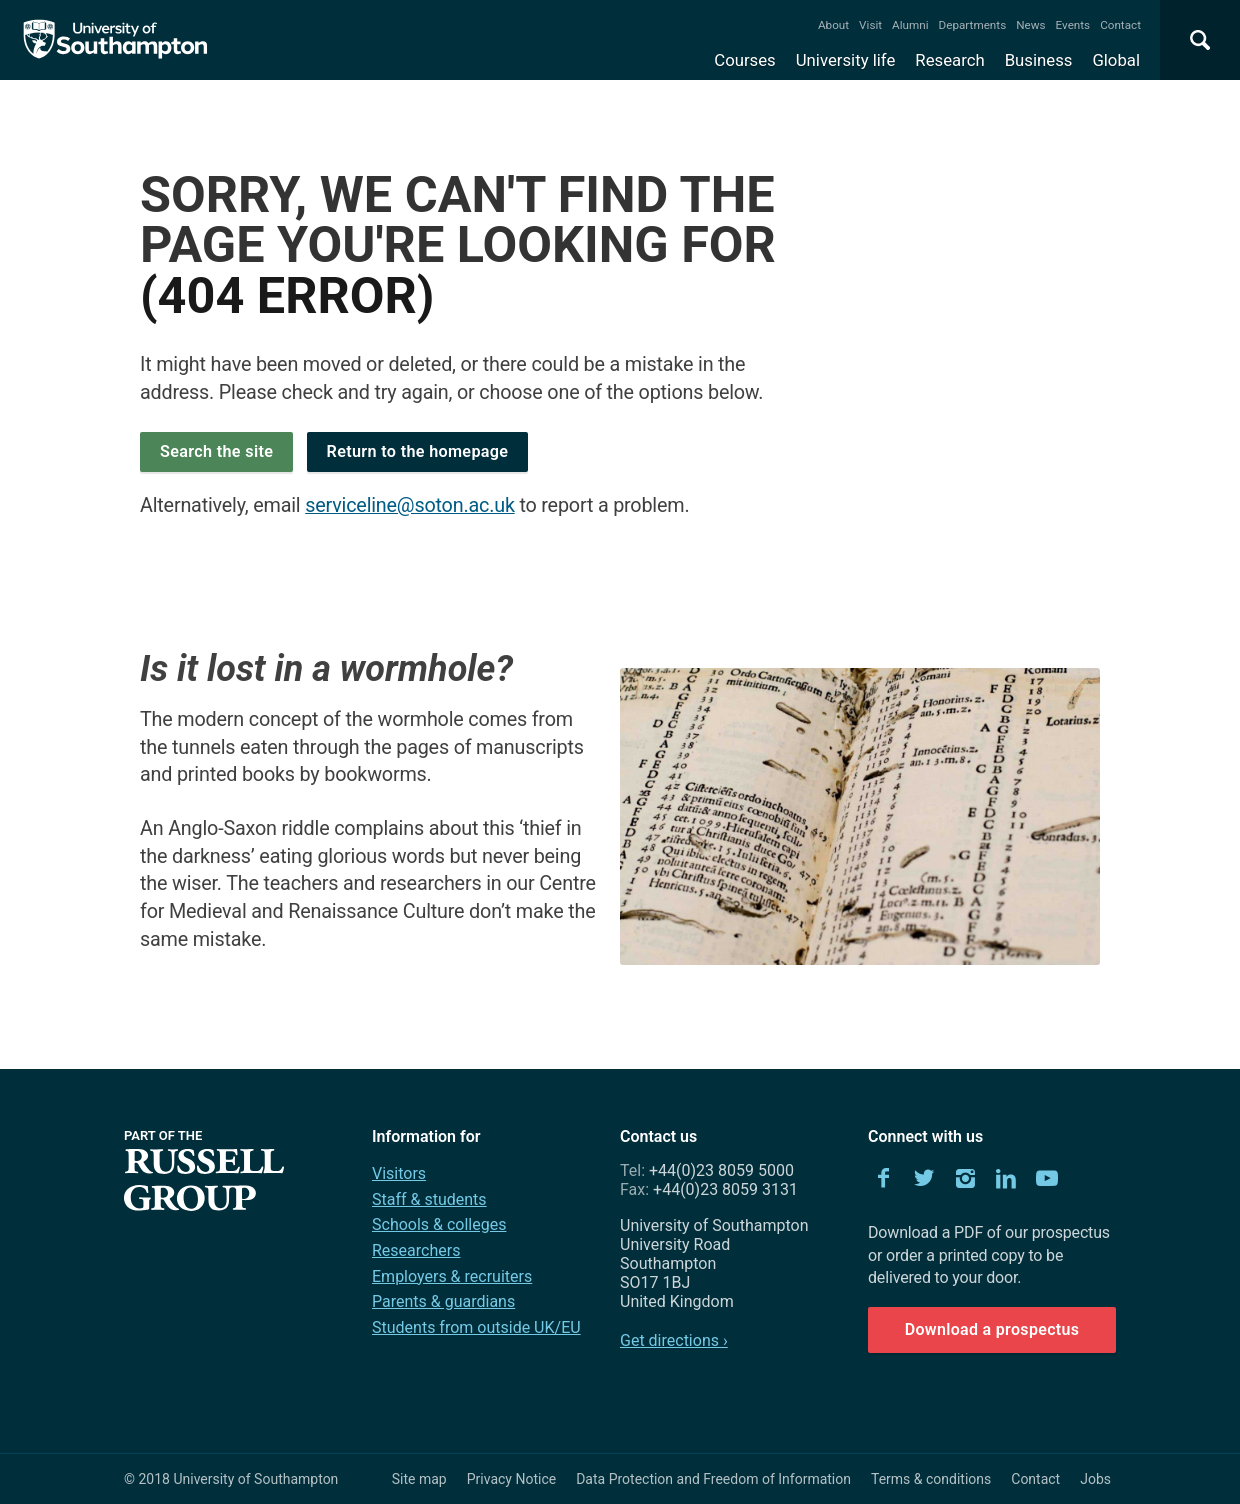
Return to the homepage (418, 451)
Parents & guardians (443, 1301)
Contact (1120, 25)
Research (949, 60)
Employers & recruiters (452, 1276)
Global (1116, 60)
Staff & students (429, 1199)
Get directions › (674, 1340)
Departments (973, 25)
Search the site (216, 451)
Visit (870, 25)
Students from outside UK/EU (476, 1327)
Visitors (399, 1173)
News (1030, 25)
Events (1073, 25)
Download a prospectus (992, 1329)
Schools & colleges (439, 1224)
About (833, 25)
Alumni (910, 25)
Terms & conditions (931, 1479)
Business (1039, 60)
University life (846, 60)
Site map (419, 1479)
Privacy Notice (511, 1479)
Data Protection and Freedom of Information (713, 1479)
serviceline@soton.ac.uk (410, 505)
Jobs (1095, 1479)
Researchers (416, 1250)
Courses (744, 60)
